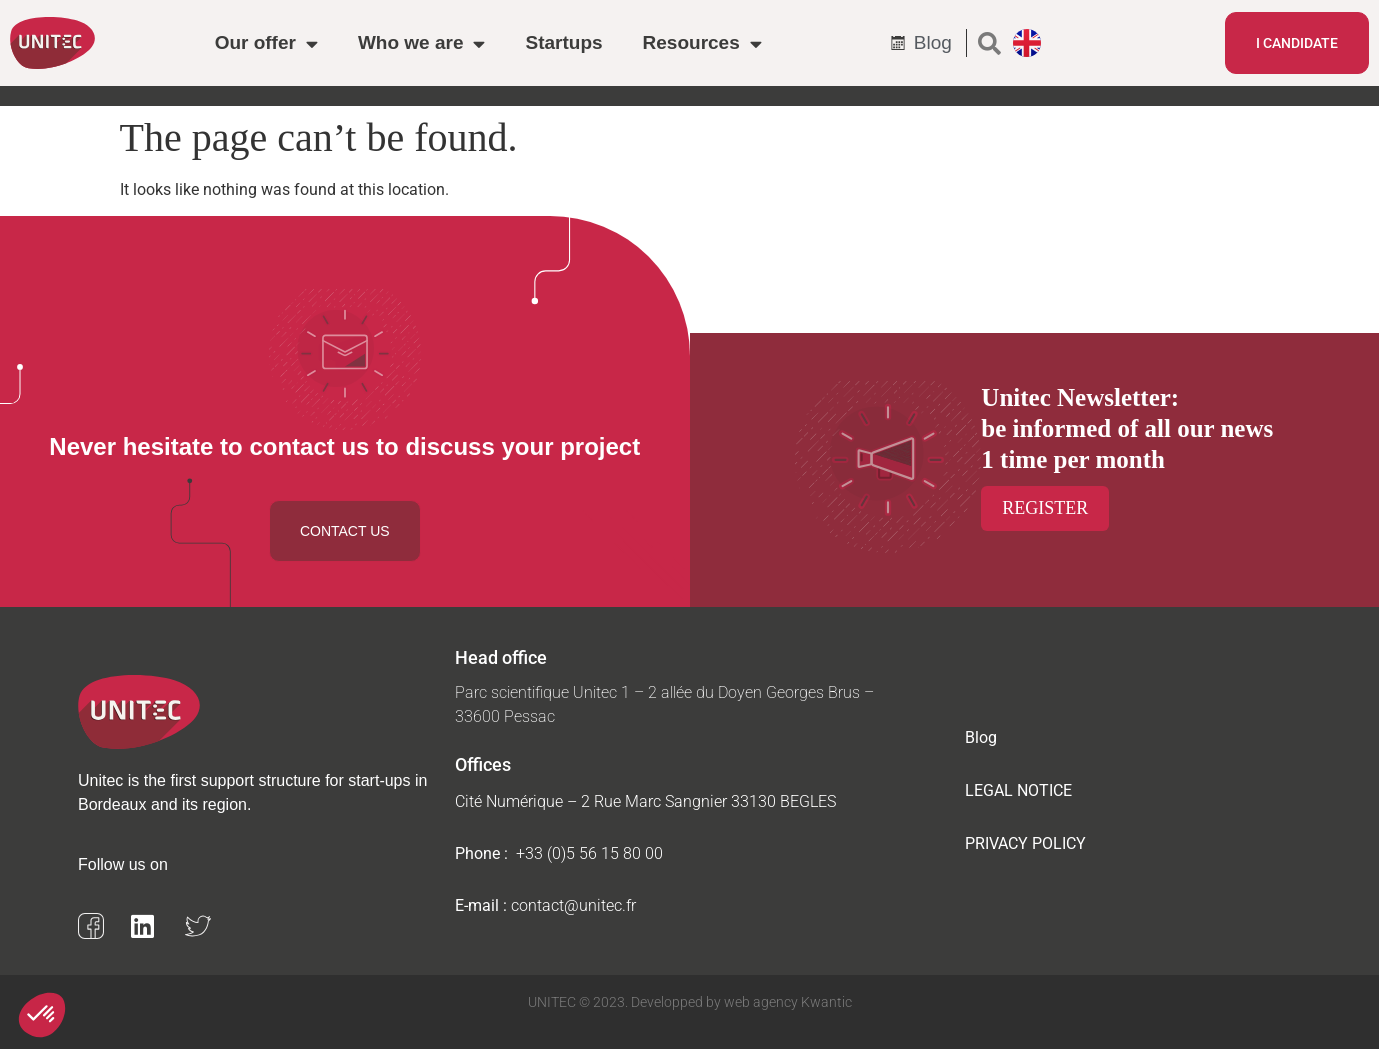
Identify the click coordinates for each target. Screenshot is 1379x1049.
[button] (990, 43)
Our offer (266, 43)
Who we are (422, 43)
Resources (702, 43)
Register (1045, 508)
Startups (563, 42)
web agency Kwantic (786, 1002)
